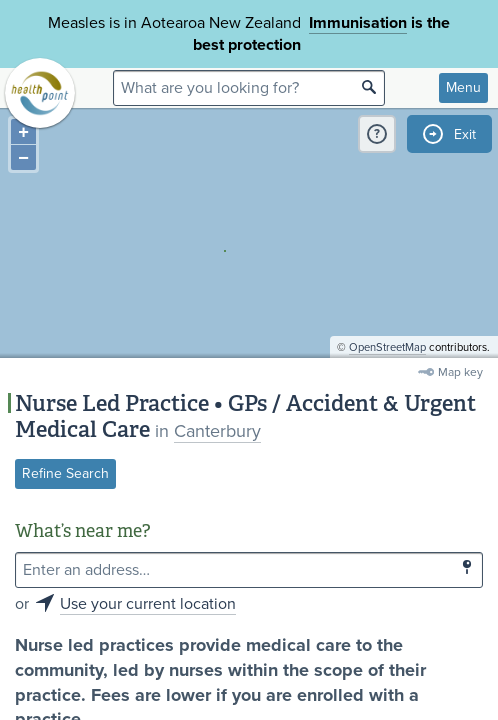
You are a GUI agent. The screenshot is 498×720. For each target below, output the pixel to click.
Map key (460, 372)
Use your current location (148, 604)
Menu (463, 87)
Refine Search (65, 473)
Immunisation (358, 23)
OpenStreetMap (387, 347)
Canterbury (217, 431)
